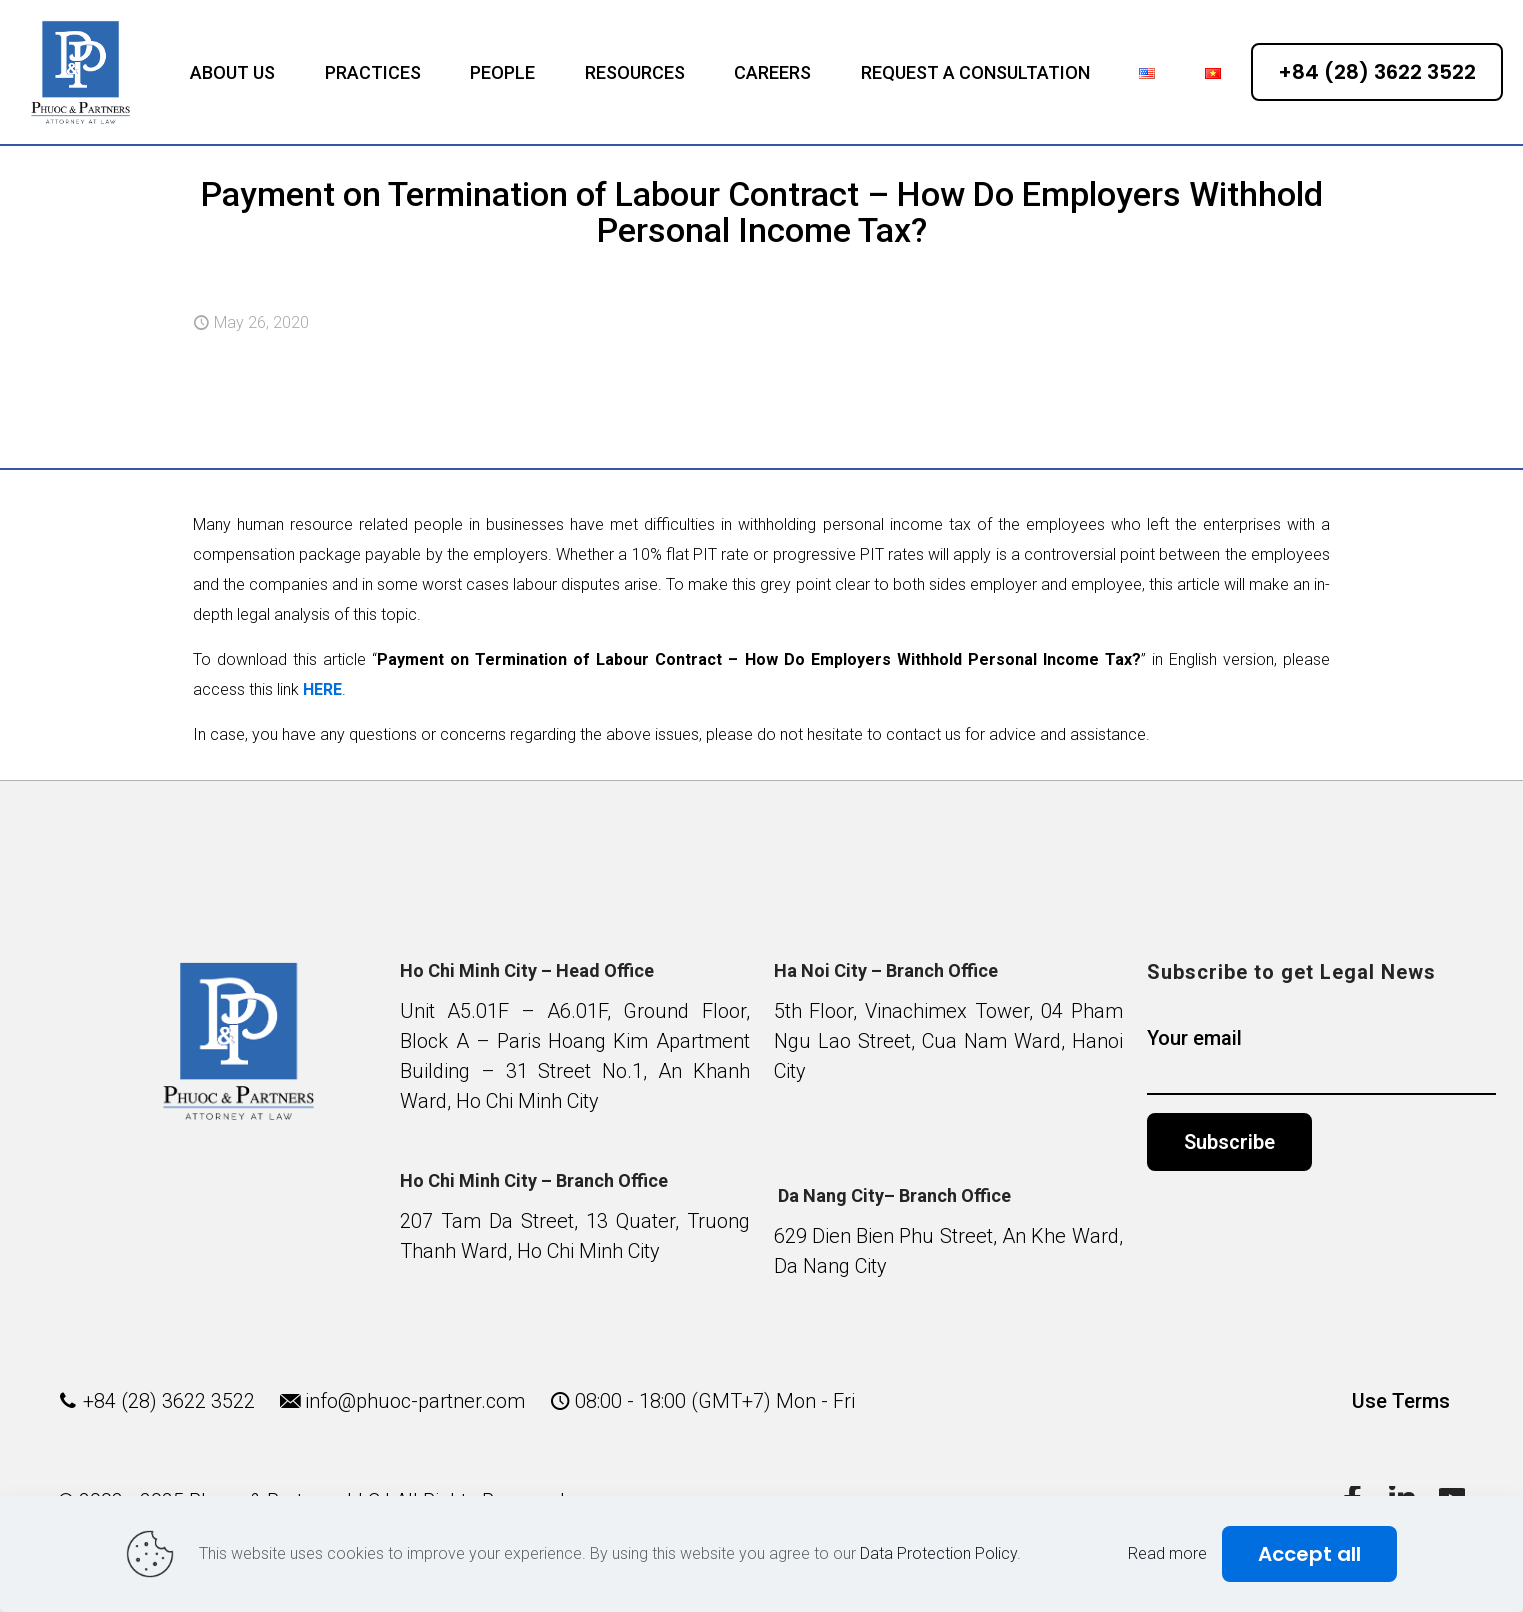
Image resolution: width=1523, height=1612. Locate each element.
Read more (1167, 1553)
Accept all (1309, 1554)
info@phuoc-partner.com (415, 1401)
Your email (1321, 1060)
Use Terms (1401, 1401)
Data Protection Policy (938, 1553)
